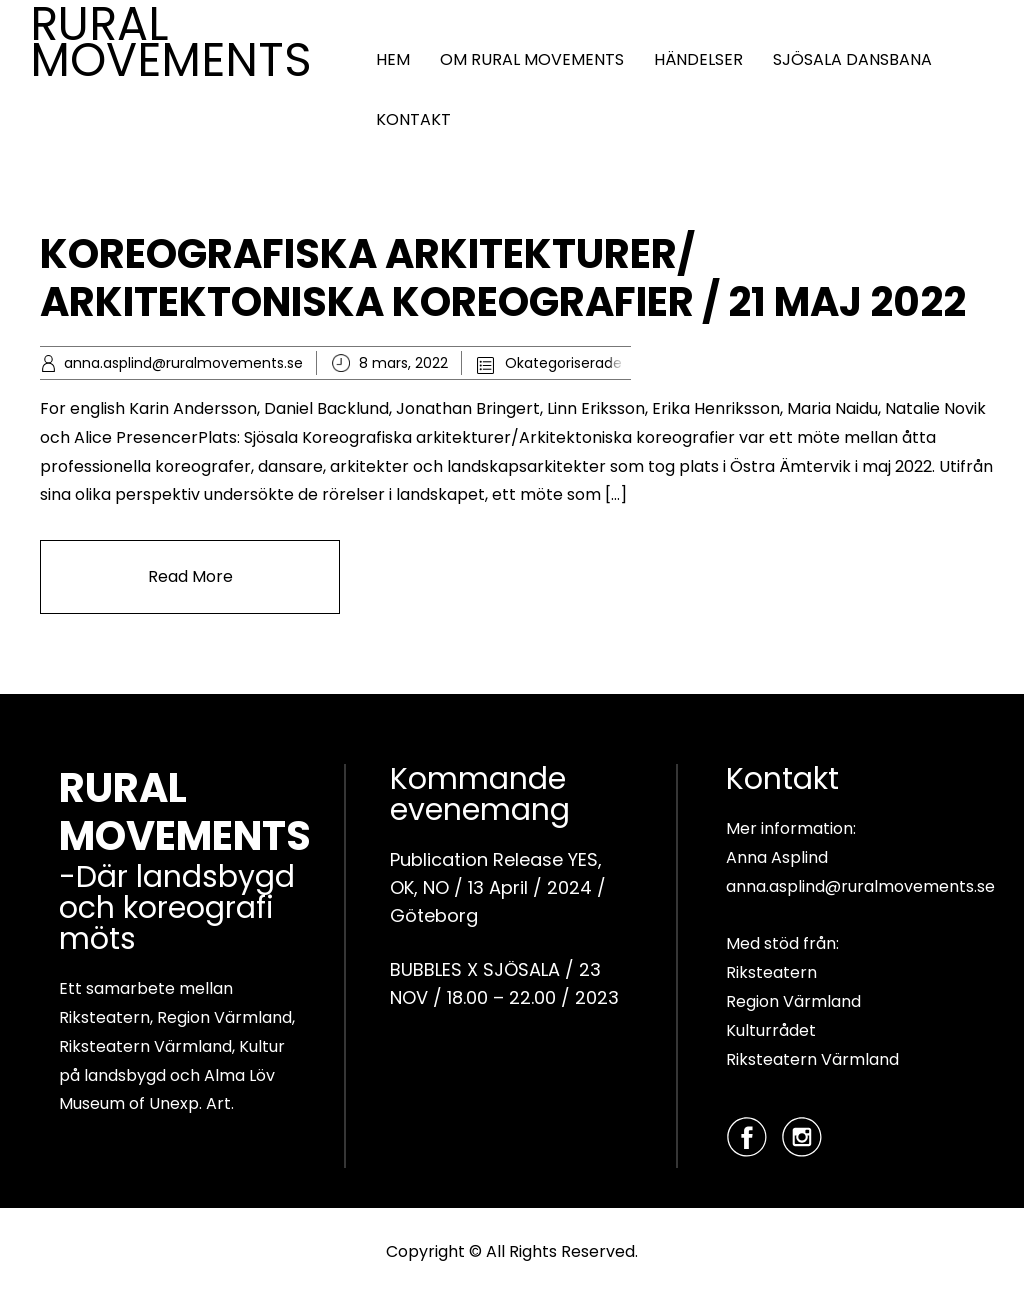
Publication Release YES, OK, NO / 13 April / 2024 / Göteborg (498, 887)
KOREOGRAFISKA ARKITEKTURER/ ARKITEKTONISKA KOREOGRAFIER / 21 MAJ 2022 (503, 278)
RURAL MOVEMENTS (171, 42)
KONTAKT (413, 119)
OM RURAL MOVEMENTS (532, 59)
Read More (190, 576)
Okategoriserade (563, 363)
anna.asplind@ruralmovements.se (183, 363)
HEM (393, 59)
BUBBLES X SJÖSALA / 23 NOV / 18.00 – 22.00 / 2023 (504, 983)
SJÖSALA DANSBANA (852, 59)
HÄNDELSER (698, 59)
